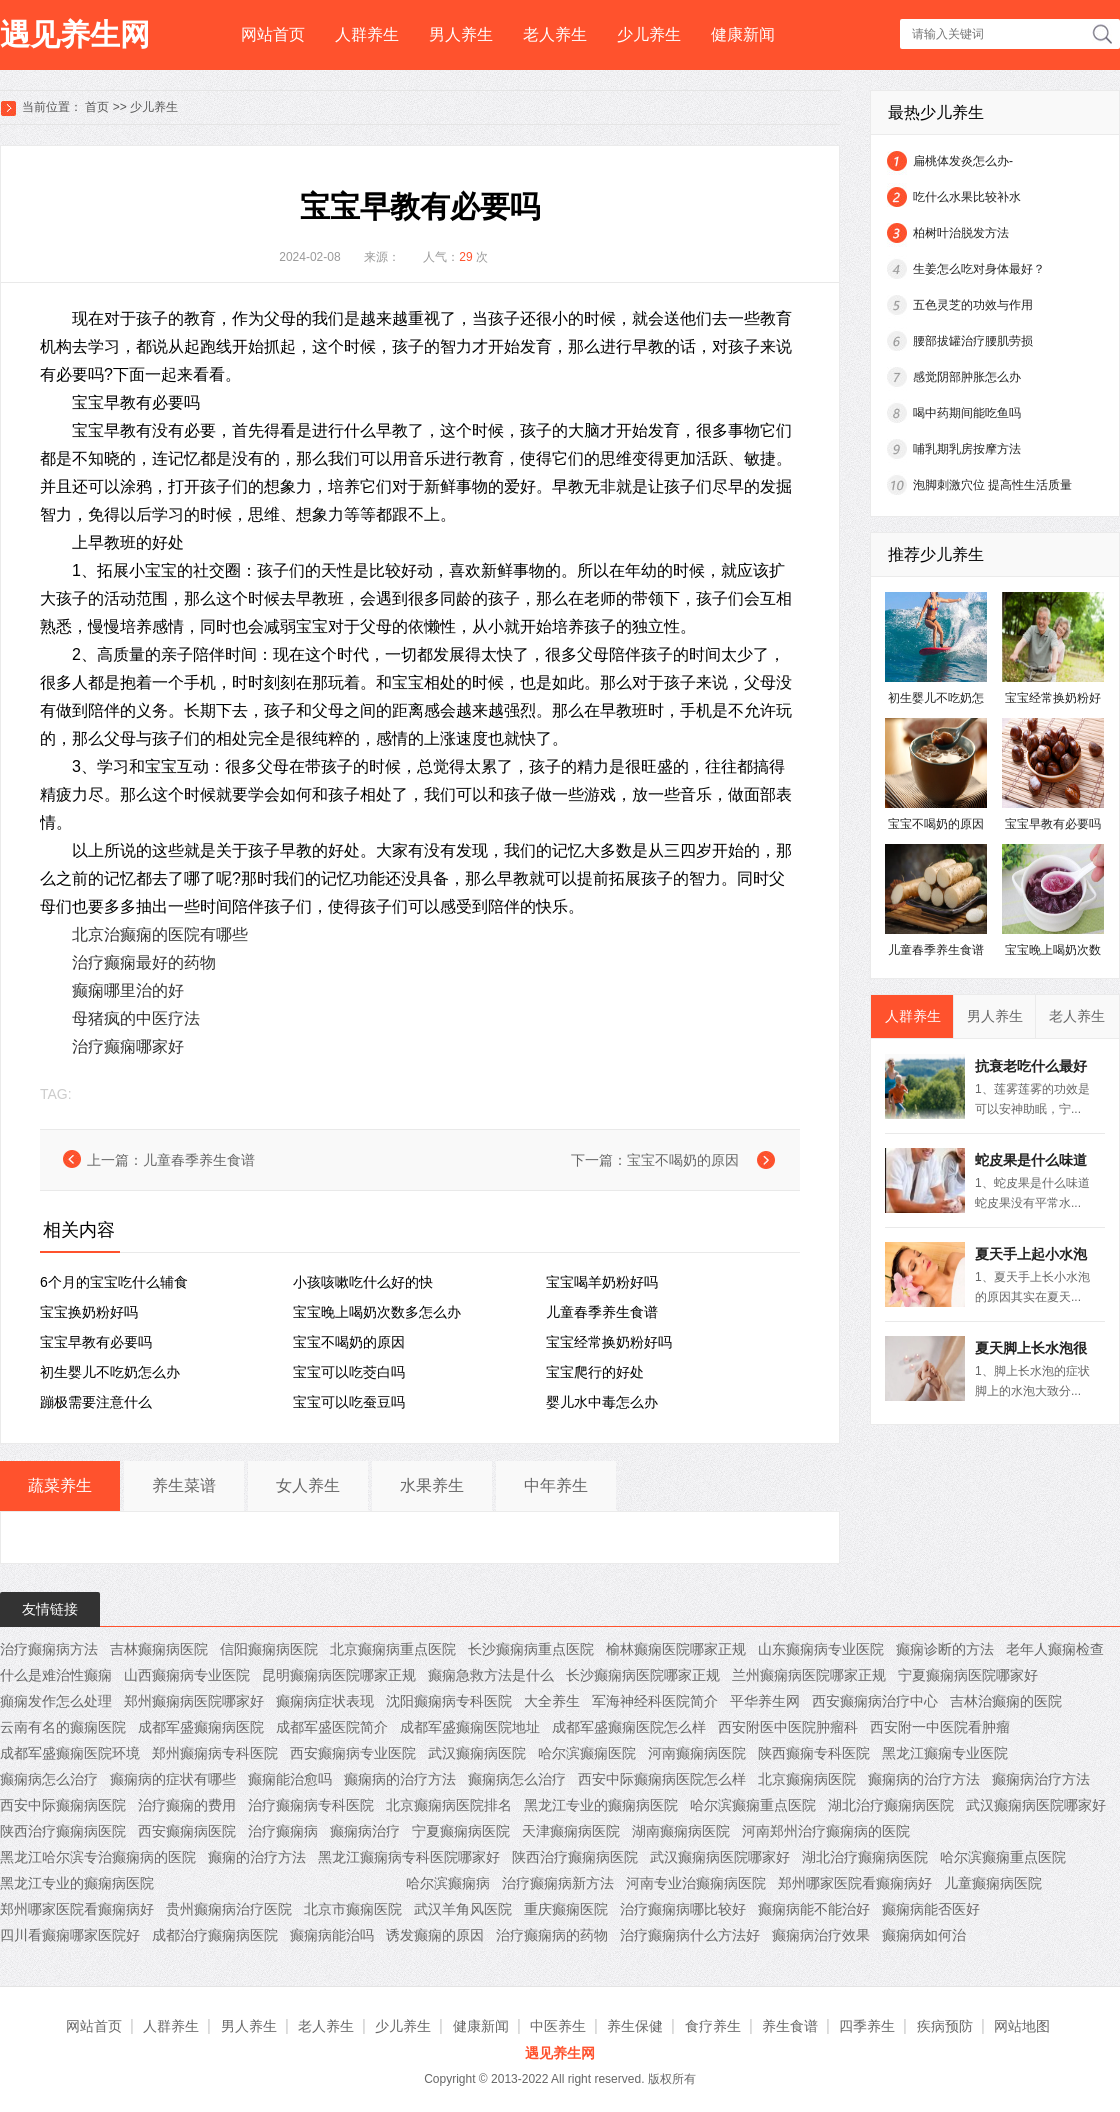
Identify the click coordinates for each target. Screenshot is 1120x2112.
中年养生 (556, 1485)
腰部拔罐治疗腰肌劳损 (973, 341)
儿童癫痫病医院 (993, 1883)
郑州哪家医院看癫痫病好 (855, 1883)
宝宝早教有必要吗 (96, 1342)
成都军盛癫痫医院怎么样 (629, 1727)
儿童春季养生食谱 (199, 1160)
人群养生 (367, 34)
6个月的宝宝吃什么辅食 (114, 1282)
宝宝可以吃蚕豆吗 (349, 1402)
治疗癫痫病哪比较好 (683, 1909)
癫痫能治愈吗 (290, 1779)
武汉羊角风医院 (463, 1909)
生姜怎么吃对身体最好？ (979, 269)
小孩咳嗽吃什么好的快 (363, 1282)
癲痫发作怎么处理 (56, 1701)
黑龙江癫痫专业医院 (945, 1753)
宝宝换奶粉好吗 (89, 1312)
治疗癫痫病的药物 (552, 1935)
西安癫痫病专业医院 (353, 1753)
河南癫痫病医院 (697, 1753)
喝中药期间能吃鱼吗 (967, 413)
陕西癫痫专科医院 (814, 1753)
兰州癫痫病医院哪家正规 (809, 1675)
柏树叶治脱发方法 (961, 233)
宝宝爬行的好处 (595, 1372)
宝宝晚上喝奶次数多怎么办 (377, 1312)
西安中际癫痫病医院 (63, 1805)
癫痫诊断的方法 (945, 1649)
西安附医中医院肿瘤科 (788, 1727)
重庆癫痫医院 (566, 1909)
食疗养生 (713, 2026)
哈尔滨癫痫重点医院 (753, 1805)
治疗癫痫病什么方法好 (690, 1935)
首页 (97, 107)
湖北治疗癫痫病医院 (891, 1805)
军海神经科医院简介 (655, 1701)
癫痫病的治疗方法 (400, 1779)
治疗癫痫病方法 (49, 1649)
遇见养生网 (75, 34)
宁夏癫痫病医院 (461, 1831)
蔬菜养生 (60, 1485)
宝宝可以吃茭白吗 (349, 1372)
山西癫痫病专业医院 (187, 1675)
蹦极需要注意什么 (96, 1402)
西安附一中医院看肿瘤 (940, 1727)
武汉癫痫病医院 (477, 1753)
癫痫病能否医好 (931, 1909)
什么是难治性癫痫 (56, 1675)
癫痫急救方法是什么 (491, 1675)
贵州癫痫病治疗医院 (229, 1909)
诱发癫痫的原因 (435, 1935)
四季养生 (867, 2026)
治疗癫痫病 (283, 1831)
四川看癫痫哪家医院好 (70, 1935)
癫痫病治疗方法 (1041, 1779)
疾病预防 (945, 2026)
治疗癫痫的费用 (187, 1805)
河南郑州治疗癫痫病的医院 (826, 1831)
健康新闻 (743, 34)
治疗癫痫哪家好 (128, 1046)
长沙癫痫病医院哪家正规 (643, 1675)
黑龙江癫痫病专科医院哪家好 (409, 1857)
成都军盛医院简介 (332, 1727)
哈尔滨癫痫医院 (587, 1753)
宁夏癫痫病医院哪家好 (968, 1675)
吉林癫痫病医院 (159, 1649)
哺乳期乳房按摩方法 (967, 449)
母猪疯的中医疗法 (136, 1018)
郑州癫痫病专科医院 (215, 1753)
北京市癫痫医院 (353, 1909)
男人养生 (461, 34)
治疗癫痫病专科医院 (311, 1805)
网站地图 (1022, 2026)
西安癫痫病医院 (187, 1831)
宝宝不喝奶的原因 (683, 1160)
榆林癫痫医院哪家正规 (676, 1649)
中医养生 (558, 2026)
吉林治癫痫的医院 (1006, 1701)
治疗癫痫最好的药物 (144, 962)
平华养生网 (765, 1701)
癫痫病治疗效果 (821, 1935)
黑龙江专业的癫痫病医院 (601, 1805)
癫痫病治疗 (365, 1831)
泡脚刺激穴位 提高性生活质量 (992, 485)
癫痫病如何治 (924, 1935)
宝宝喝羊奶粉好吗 (602, 1282)
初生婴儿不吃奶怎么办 (110, 1372)
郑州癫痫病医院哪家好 (194, 1701)
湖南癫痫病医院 (681, 1831)
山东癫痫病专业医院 (821, 1649)
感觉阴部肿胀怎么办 (967, 377)
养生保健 (635, 2026)
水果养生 (432, 1485)
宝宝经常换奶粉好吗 (609, 1342)
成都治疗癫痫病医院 (215, 1935)
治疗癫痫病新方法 (558, 1883)
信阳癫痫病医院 (269, 1649)
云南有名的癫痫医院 (63, 1727)
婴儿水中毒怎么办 (602, 1402)
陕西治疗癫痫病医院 (63, 1831)
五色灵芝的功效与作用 (973, 305)
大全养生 (552, 1701)
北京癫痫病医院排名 (449, 1805)
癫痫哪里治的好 (128, 990)
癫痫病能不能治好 (814, 1909)
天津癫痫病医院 (571, 1831)
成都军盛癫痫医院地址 (470, 1727)
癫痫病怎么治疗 (49, 1779)
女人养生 (308, 1485)
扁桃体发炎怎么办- (963, 161)
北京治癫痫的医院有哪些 (160, 934)
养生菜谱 (184, 1485)
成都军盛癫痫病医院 (201, 1727)
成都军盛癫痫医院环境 (70, 1753)
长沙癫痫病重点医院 (531, 1649)
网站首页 (273, 34)
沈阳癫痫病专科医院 (449, 1701)
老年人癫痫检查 (1055, 1649)
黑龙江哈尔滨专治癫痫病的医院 (98, 1857)
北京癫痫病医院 (807, 1779)
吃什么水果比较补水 (967, 197)
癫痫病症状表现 (325, 1701)
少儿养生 (649, 34)
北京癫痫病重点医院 (393, 1649)
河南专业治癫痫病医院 (696, 1883)
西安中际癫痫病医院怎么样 (662, 1779)
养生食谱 (790, 2026)
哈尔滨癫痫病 (448, 1883)
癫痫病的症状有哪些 (173, 1779)
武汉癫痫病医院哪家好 (1036, 1805)
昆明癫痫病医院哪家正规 (339, 1675)
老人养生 (555, 34)
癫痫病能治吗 (332, 1935)
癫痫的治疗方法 (257, 1857)
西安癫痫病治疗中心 (875, 1701)
